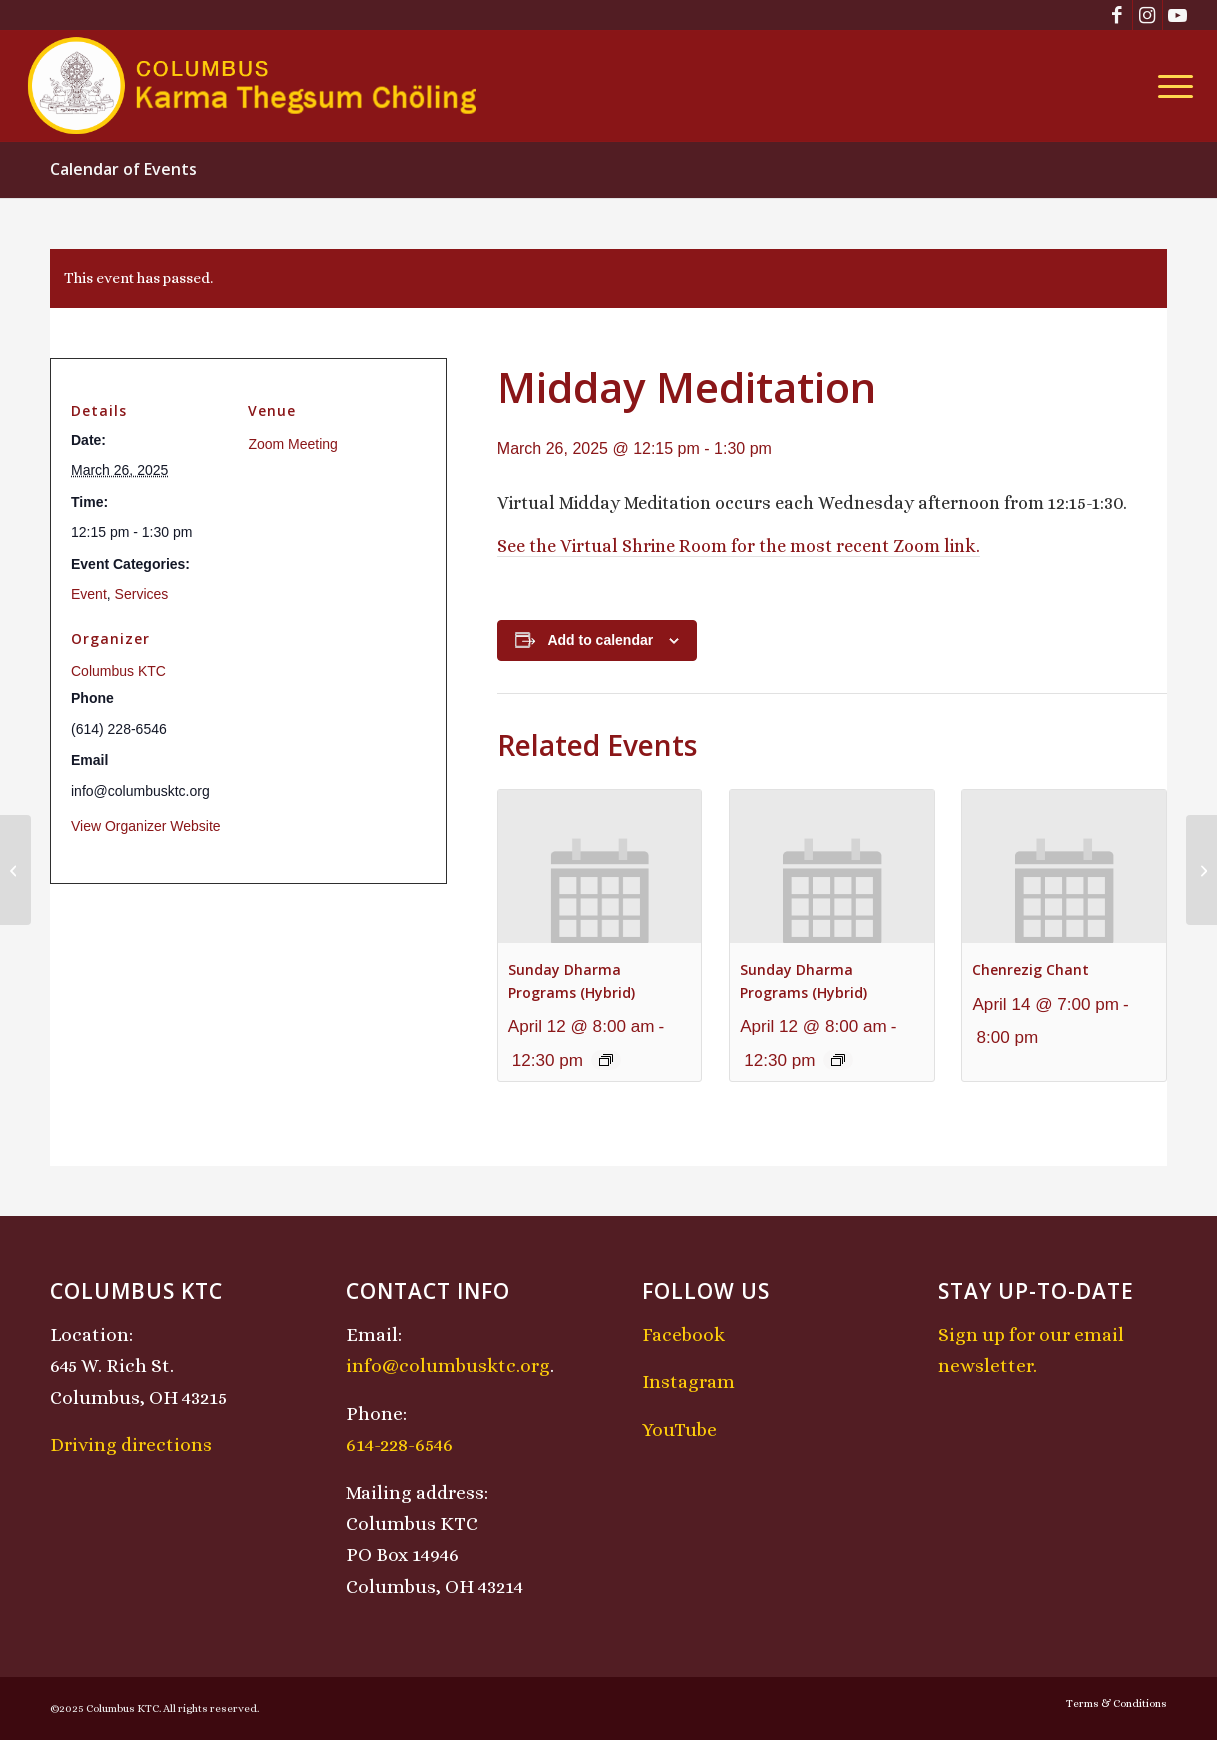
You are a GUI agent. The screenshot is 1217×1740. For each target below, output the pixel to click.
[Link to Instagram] (1147, 15)
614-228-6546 (399, 1444)
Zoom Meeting (292, 444)
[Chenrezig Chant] (15, 870)
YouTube (679, 1429)
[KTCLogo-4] (253, 86)
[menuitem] (1169, 86)
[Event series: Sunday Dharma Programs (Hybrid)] (606, 1060)
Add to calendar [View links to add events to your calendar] (600, 640)
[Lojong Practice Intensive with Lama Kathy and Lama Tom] (1201, 870)
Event (89, 594)
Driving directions (131, 1444)
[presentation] (600, 866)
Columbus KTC (118, 671)
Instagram (688, 1381)
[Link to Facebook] (1117, 15)
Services (142, 594)
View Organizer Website (146, 826)
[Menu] (1169, 86)
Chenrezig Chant (1030, 969)
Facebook (683, 1334)
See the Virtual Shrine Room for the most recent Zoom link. (738, 546)
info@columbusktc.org (448, 1365)
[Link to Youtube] (1178, 15)
